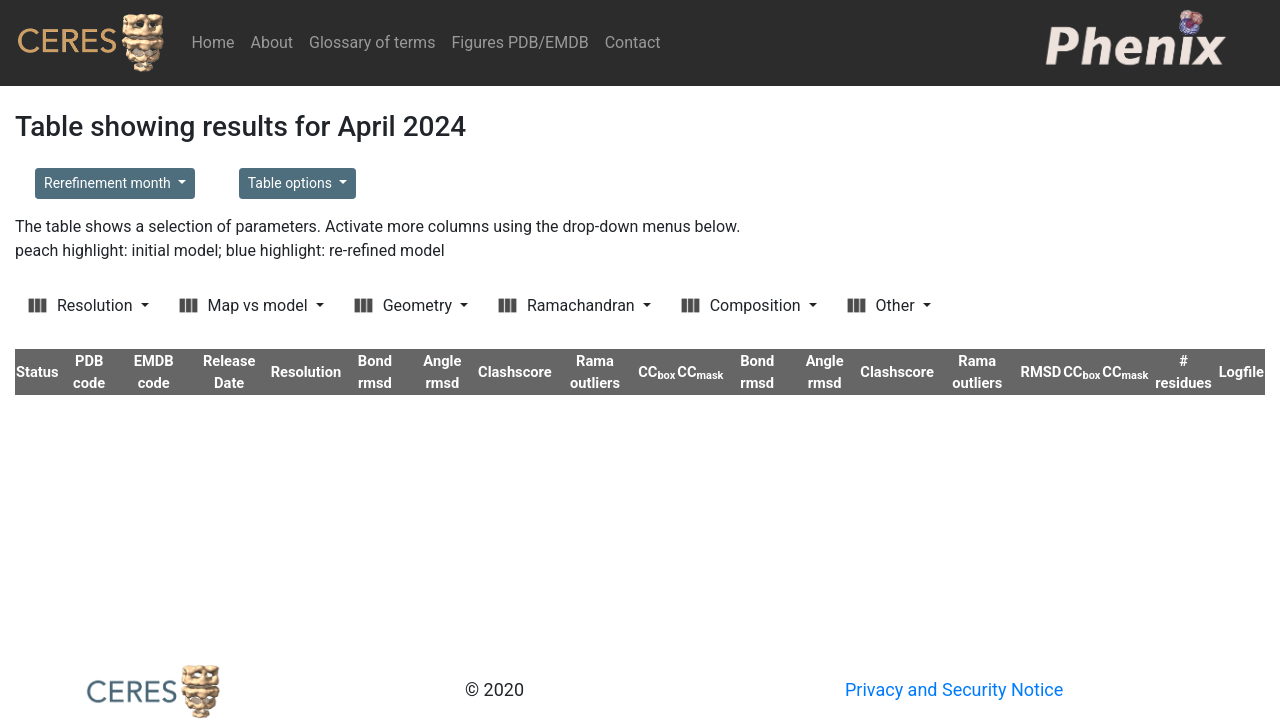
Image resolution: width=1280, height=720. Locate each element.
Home (216, 41)
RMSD (1041, 372)
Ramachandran (568, 305)
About (271, 42)
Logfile (1241, 372)
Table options (292, 183)
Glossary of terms (372, 42)
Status (37, 372)
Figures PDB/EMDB (519, 42)
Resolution (82, 305)
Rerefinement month (109, 183)
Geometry (405, 305)
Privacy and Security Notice (954, 689)
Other (883, 305)
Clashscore (515, 372)
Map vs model (245, 305)
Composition (743, 305)
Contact (633, 42)
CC (656, 372)
